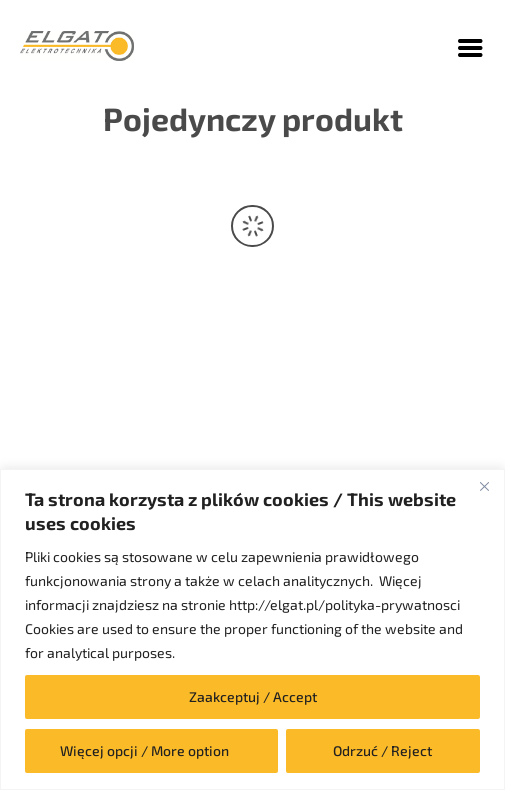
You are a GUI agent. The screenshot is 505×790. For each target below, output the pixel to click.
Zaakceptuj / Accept (253, 696)
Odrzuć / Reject (382, 750)
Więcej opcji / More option (144, 750)
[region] (252, 629)
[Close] (484, 486)
